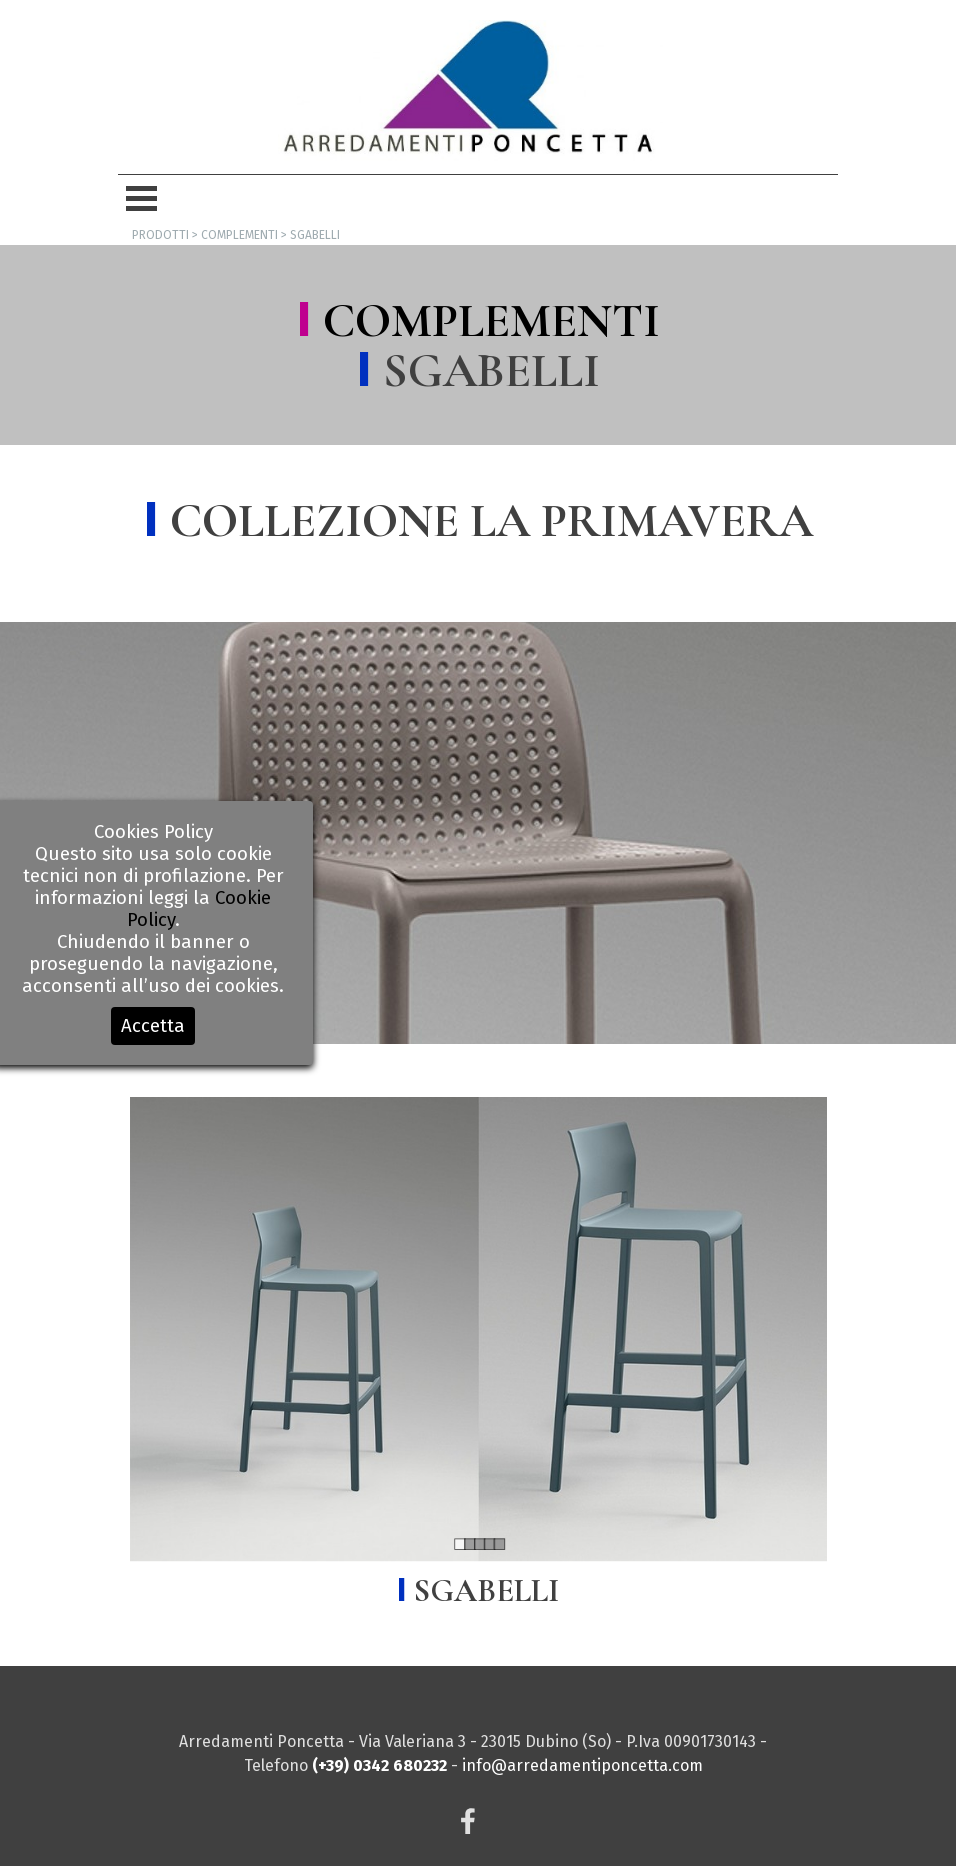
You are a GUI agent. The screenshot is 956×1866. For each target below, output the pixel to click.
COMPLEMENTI (491, 321)
